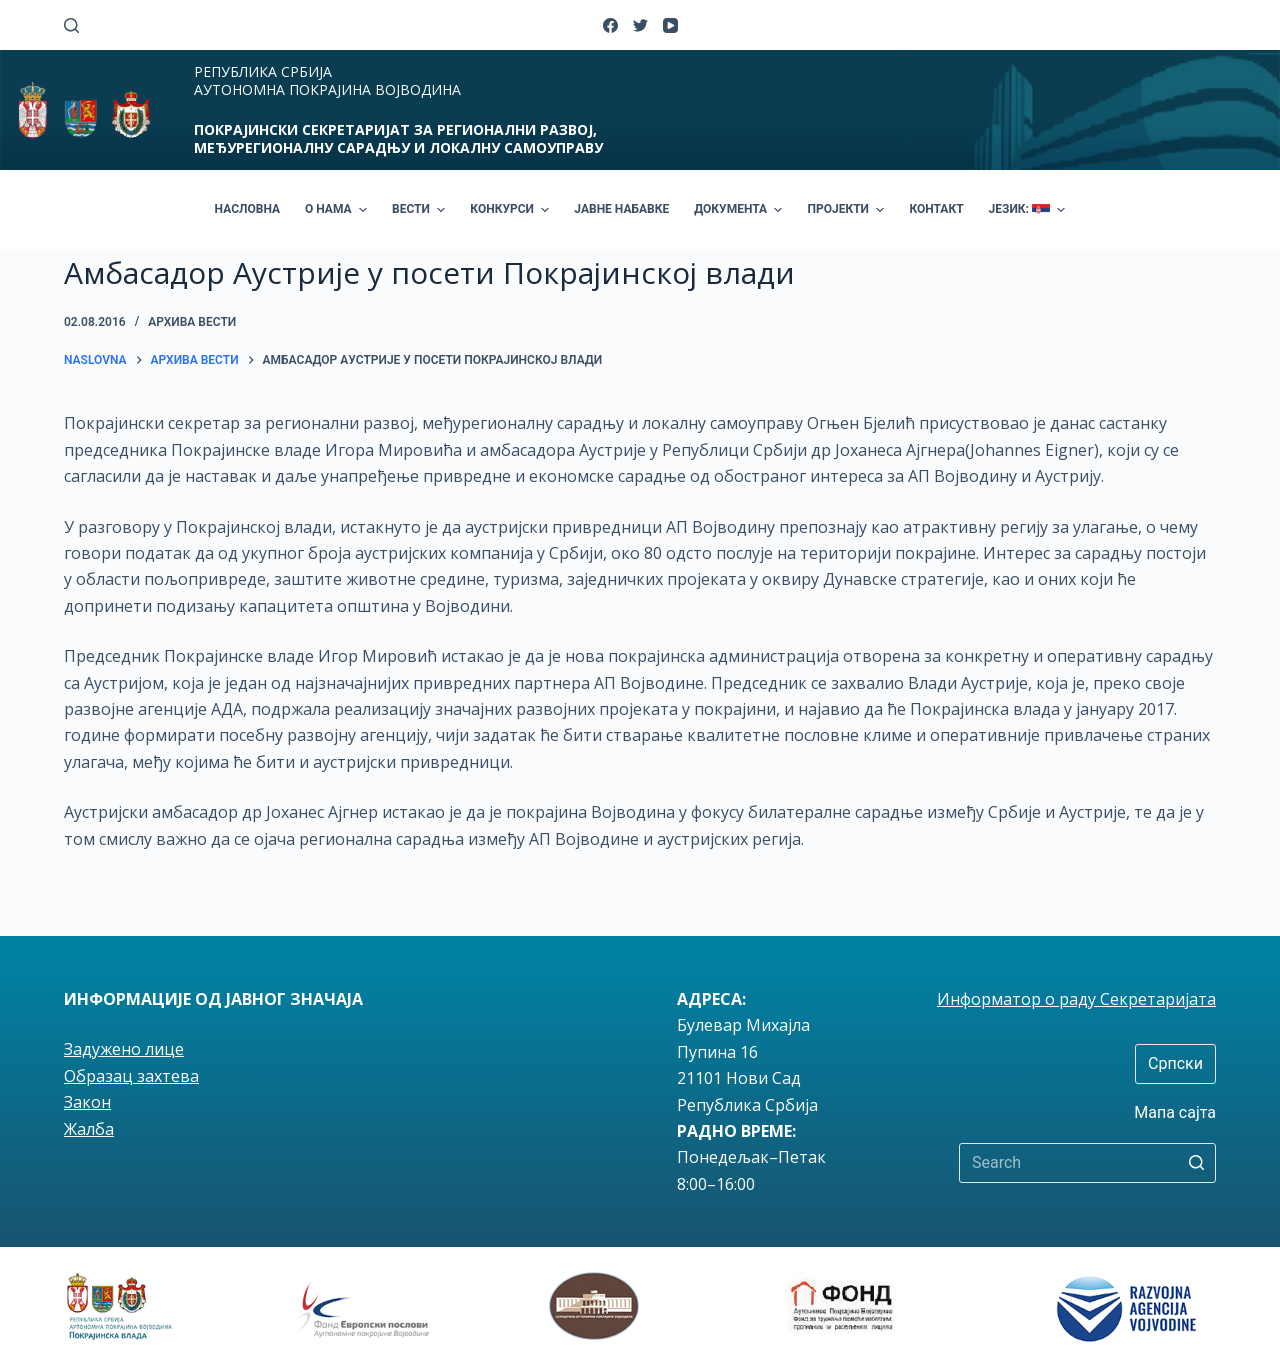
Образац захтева (131, 1076)
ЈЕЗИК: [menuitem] (1030, 210)
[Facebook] (610, 25)
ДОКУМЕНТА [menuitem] (740, 210)
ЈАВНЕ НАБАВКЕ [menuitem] (621, 209)
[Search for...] (1087, 1163)
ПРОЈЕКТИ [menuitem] (848, 210)
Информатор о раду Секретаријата (1076, 999)
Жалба (89, 1129)
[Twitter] (640, 25)
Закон (87, 1102)
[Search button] (1196, 1163)
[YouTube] (670, 25)
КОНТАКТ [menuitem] (936, 209)
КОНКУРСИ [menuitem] (512, 210)
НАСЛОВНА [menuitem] (247, 209)
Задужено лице (124, 1049)
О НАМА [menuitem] (338, 210)
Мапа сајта (1175, 1112)
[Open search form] (71, 25)
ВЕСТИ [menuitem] (421, 210)
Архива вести (192, 322)
